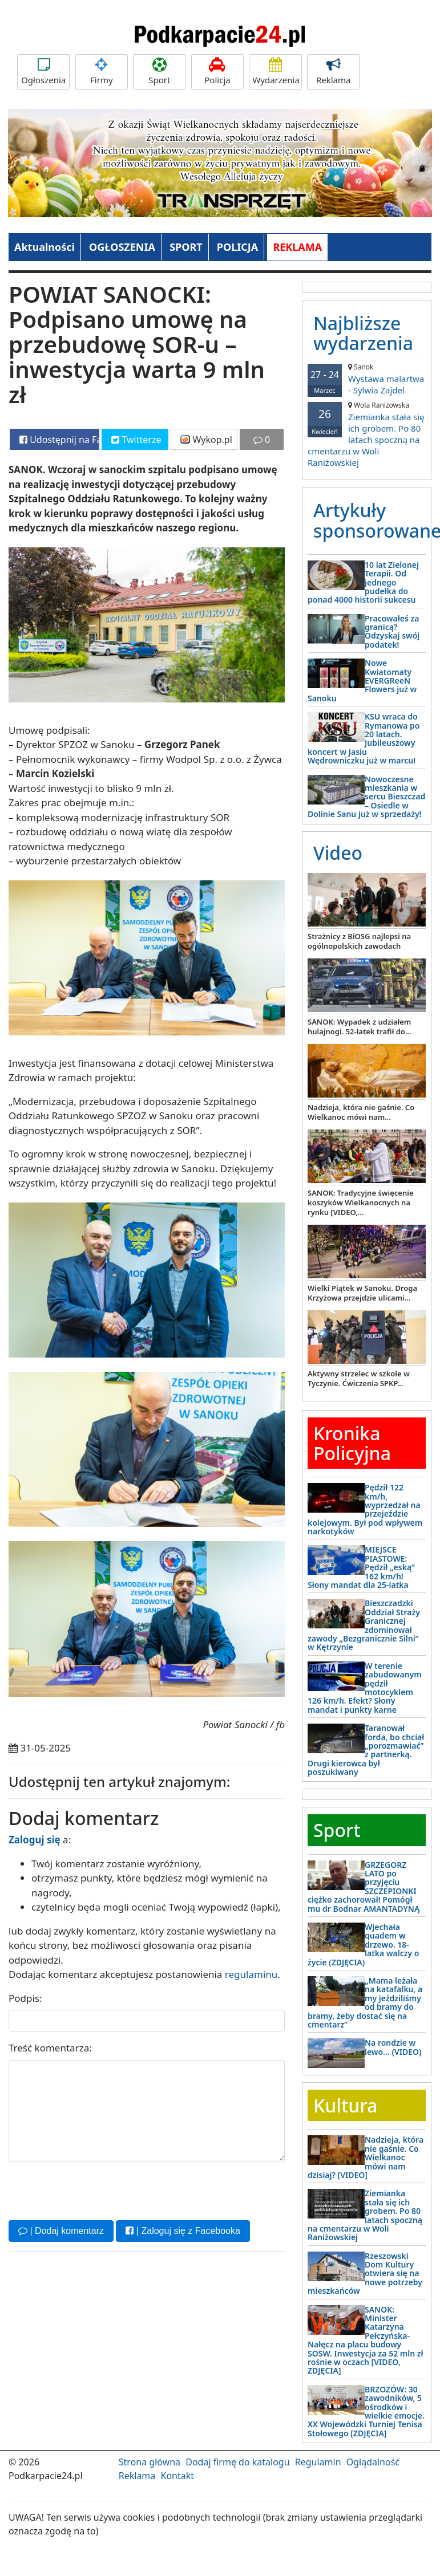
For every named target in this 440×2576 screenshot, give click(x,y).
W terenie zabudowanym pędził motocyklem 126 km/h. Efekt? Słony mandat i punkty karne (365, 1687)
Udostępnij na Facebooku (59, 439)
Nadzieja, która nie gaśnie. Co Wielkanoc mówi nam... (361, 1112)
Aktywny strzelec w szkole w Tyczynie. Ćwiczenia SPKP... (359, 1378)
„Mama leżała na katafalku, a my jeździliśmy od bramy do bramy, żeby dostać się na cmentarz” (365, 2002)
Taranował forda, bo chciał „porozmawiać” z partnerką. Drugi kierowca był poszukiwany (366, 1749)
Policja (217, 72)
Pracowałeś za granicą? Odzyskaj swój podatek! (392, 631)
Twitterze (136, 439)
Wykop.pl (206, 439)
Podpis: (25, 1998)
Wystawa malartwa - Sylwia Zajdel (367, 379)
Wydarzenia (276, 72)
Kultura (345, 2105)
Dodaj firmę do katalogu (237, 2462)
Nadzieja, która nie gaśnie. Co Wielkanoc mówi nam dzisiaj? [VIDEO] (365, 2157)
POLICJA (237, 247)
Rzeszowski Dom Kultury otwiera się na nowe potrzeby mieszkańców (365, 2273)
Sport (159, 72)
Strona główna (149, 2462)
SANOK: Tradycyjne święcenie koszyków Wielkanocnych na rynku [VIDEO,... (361, 1202)
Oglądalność (372, 2462)
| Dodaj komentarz (61, 2231)
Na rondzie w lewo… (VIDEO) (393, 2047)
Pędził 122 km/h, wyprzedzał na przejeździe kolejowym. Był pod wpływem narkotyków (365, 1509)
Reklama (333, 72)
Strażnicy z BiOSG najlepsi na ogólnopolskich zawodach (359, 941)
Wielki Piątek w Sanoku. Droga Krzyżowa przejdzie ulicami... (362, 1293)
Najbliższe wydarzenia (363, 333)
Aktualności (44, 247)
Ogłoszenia (43, 72)
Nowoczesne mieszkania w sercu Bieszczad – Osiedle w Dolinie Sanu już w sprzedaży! (366, 797)
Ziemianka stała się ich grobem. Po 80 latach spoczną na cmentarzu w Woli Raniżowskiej (367, 434)
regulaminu (251, 1974)
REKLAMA (297, 247)
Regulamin (318, 2462)
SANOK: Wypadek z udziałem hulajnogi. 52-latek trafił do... (359, 1027)
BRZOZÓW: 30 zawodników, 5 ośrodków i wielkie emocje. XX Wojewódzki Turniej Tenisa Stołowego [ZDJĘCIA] (366, 2411)
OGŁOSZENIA (122, 247)
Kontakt (177, 2475)
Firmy (101, 72)
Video (337, 852)
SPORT (186, 247)
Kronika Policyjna (352, 1443)
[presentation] (95, 2189)
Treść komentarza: (50, 2047)
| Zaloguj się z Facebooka (183, 2231)
